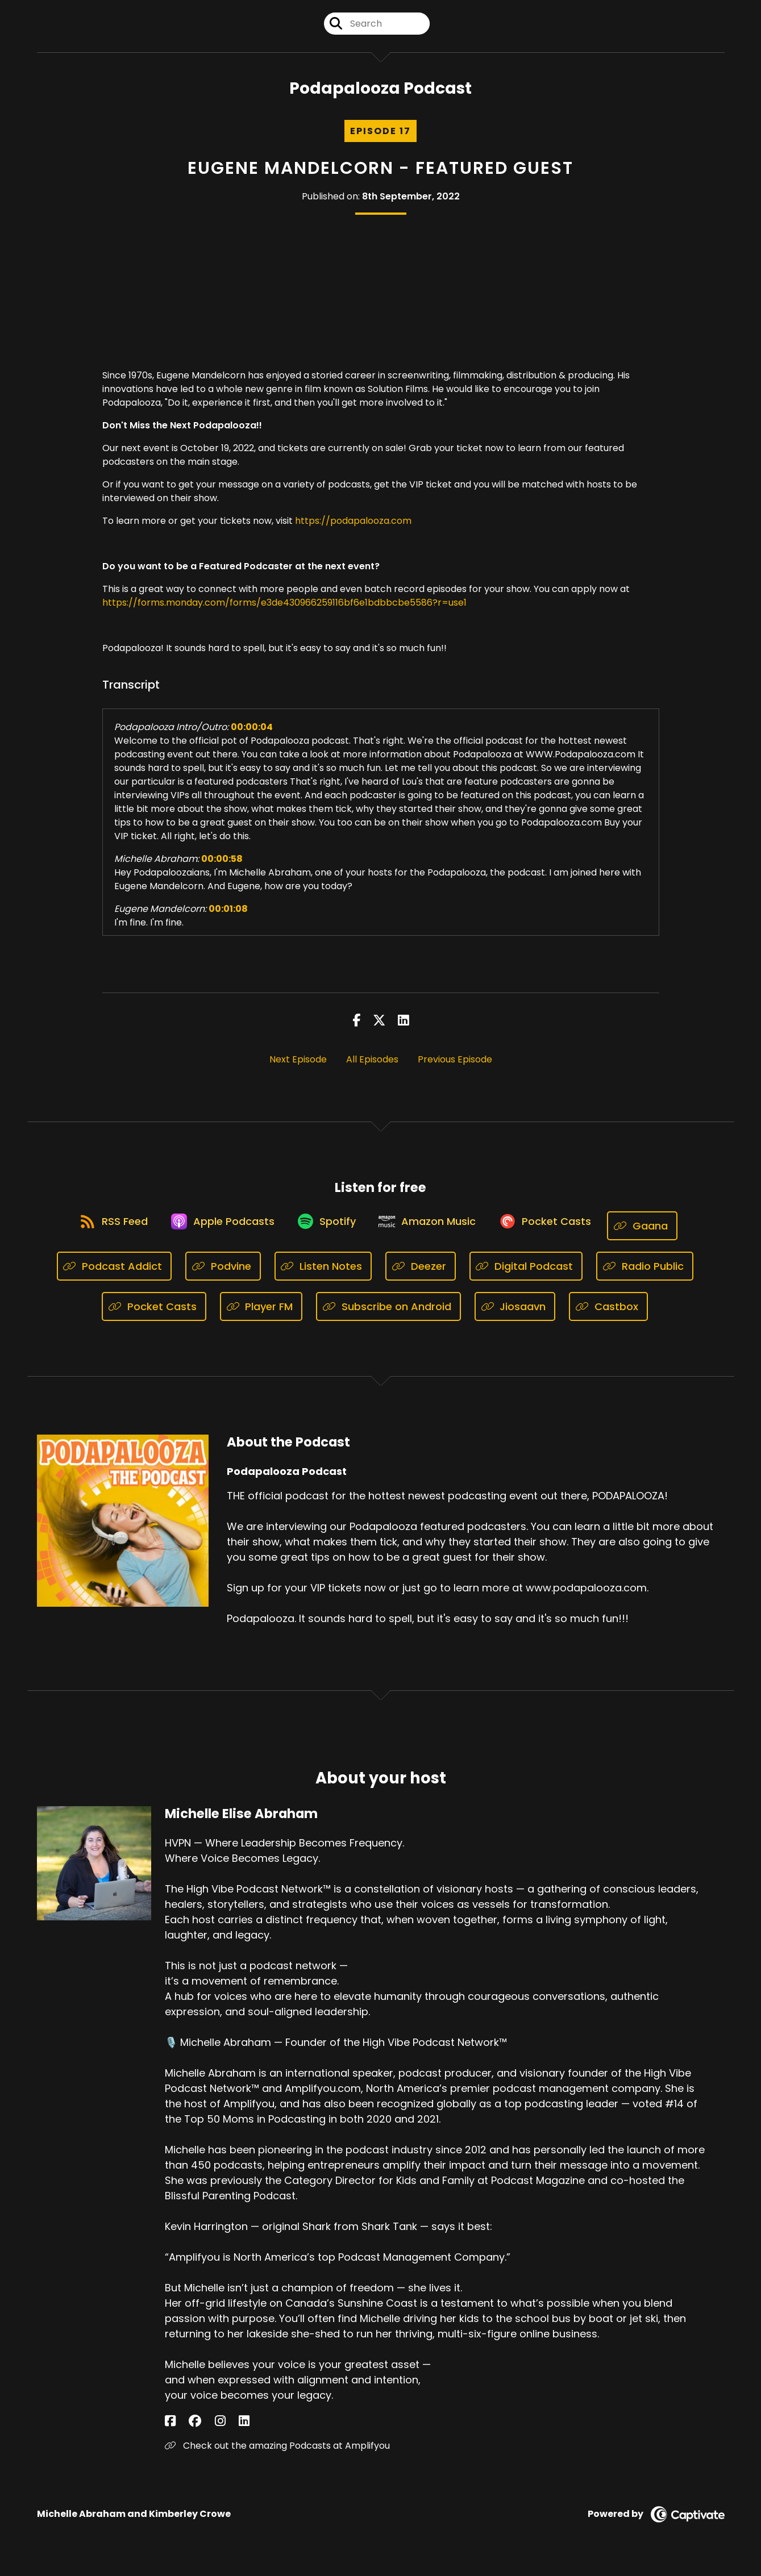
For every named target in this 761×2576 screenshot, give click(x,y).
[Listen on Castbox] (608, 1316)
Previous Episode (455, 1068)
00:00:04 (252, 736)
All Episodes (372, 1068)
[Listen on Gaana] (660, 1235)
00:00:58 (222, 867)
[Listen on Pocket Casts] (557, 1235)
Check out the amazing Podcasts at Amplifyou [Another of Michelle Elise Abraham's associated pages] (277, 2455)
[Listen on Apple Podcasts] (213, 1235)
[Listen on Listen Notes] (323, 1275)
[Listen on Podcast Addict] (114, 1275)
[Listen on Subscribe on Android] (388, 1316)
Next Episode (298, 1068)
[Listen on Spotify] (324, 1235)
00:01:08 (228, 917)
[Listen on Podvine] (223, 1275)
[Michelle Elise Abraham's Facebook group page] (184, 2431)
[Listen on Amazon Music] (432, 1235)
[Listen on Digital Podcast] (526, 1275)
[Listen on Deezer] (420, 1275)
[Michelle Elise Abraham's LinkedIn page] (211, 2431)
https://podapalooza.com (353, 529)
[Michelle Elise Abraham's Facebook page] (170, 2431)
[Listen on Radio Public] (644, 1275)
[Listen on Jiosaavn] (515, 1316)
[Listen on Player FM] (261, 1316)
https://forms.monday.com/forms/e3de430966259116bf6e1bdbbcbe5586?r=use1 (284, 611)
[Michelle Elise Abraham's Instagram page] (198, 2431)
